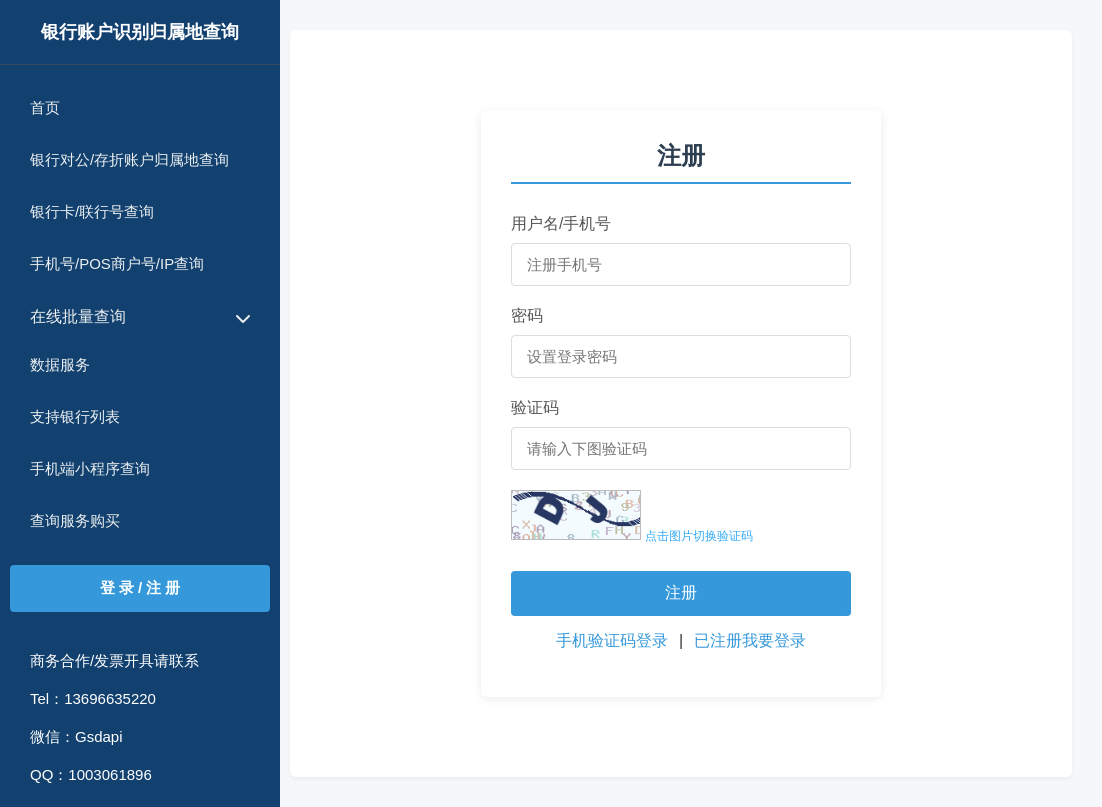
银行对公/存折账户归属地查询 (129, 159)
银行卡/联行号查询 (92, 211)
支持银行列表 (75, 416)
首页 (45, 107)
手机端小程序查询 (90, 468)
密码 (527, 315)
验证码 (535, 407)
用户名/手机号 (561, 223)
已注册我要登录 (750, 640)
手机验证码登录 (614, 640)
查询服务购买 (75, 520)
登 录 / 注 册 (140, 587)
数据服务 (60, 364)
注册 (681, 592)
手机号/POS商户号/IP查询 (117, 263)
